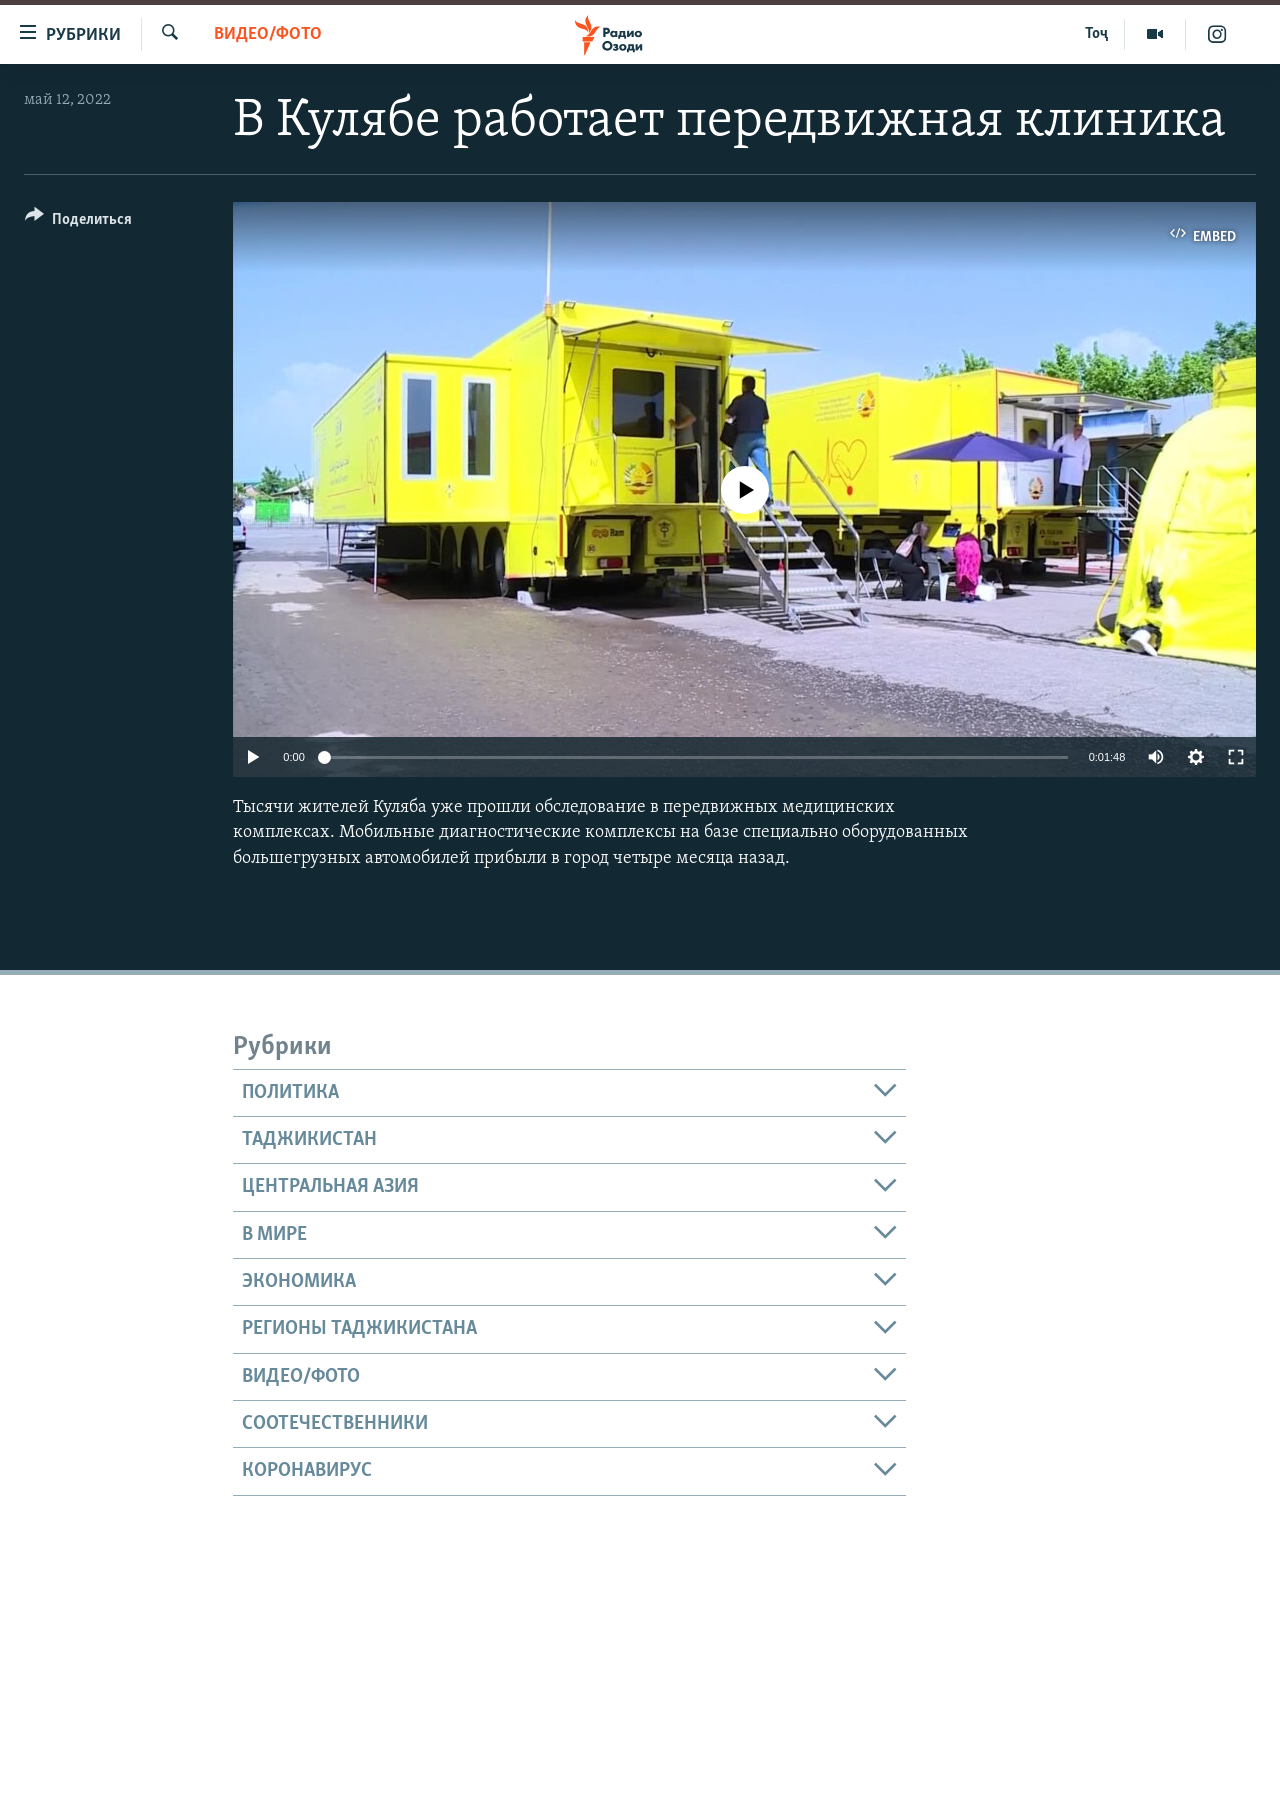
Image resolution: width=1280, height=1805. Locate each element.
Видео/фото (268, 34)
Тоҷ (1096, 34)
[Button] (78, 222)
